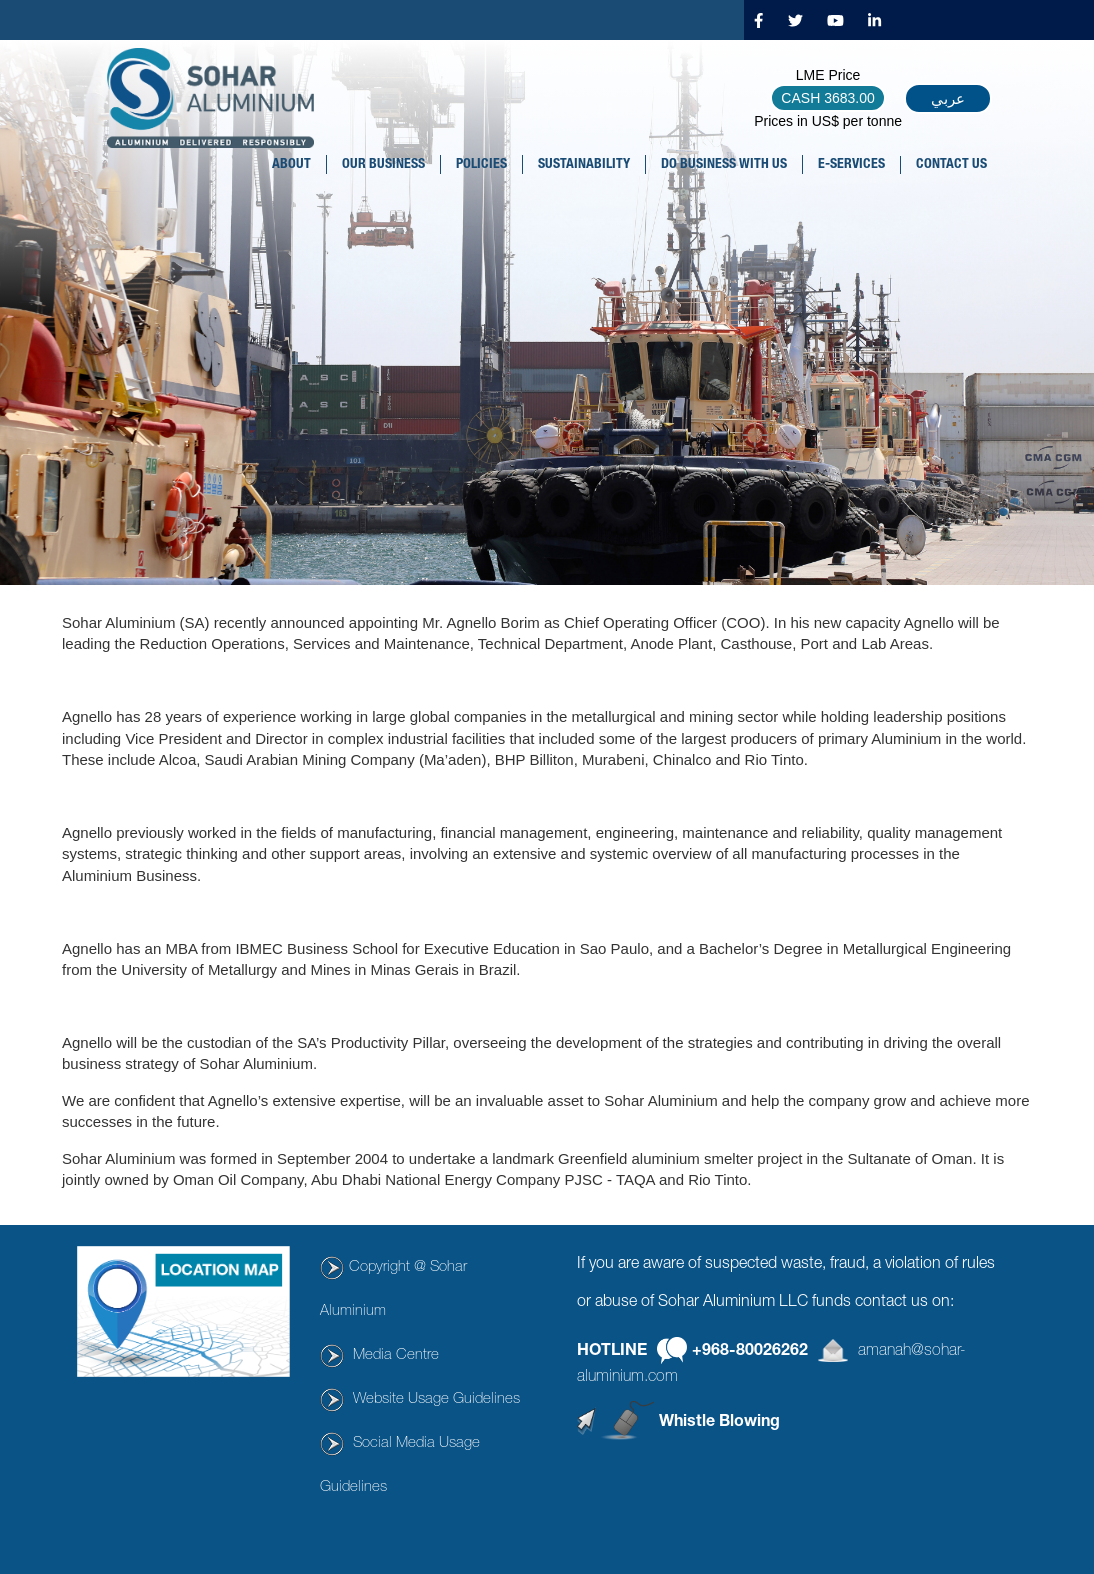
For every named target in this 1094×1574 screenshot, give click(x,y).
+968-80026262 (750, 1352)
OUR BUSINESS (383, 165)
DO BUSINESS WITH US (724, 165)
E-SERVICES (851, 165)
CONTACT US (951, 165)
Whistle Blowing (719, 1422)
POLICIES (481, 165)
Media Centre (396, 1355)
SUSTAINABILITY (584, 165)
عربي (948, 98)
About (291, 165)
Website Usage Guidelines (436, 1399)
